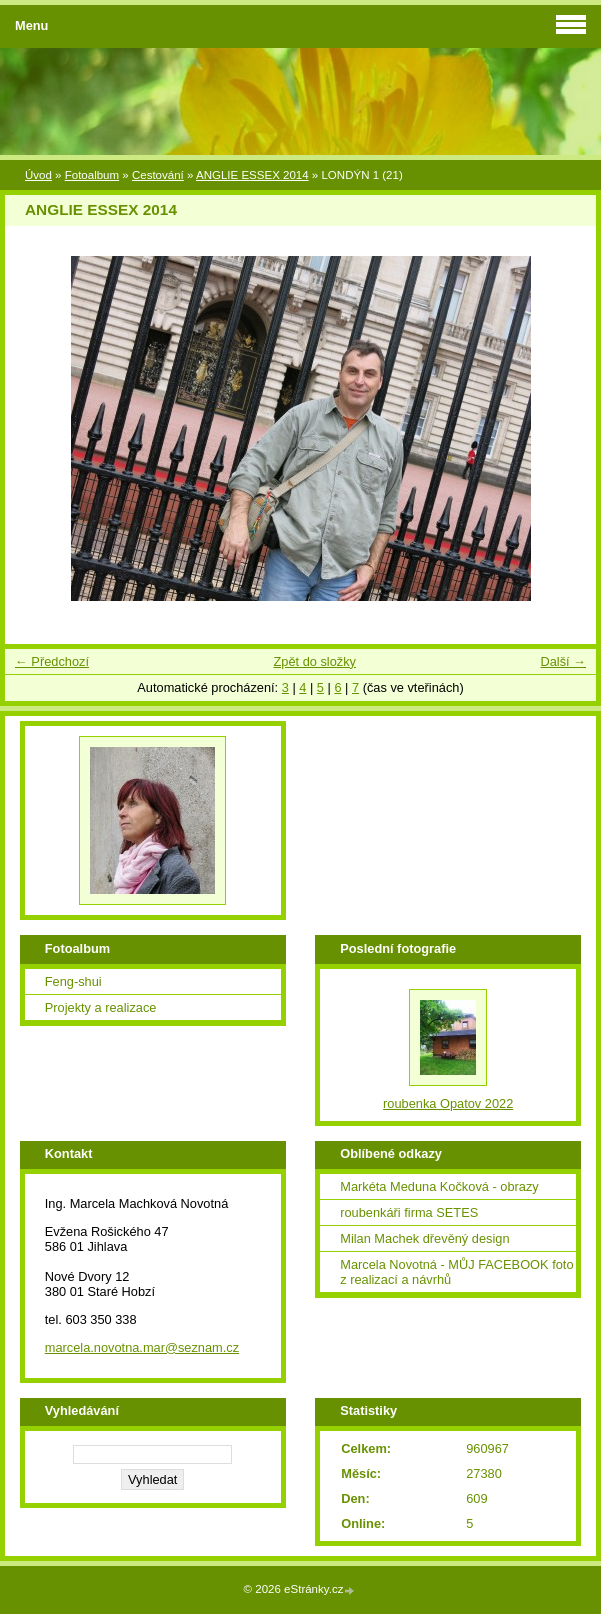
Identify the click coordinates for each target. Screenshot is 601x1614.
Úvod (38, 175)
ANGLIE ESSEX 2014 (252, 175)
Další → (563, 661)
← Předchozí (52, 661)
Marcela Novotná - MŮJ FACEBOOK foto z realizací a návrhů (456, 1272)
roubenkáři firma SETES (409, 1212)
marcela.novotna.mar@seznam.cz (142, 1347)
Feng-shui (73, 981)
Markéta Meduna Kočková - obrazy (439, 1186)
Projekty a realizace (101, 1007)
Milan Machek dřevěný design (424, 1238)
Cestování (158, 175)
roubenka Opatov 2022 (448, 1103)
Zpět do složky (314, 661)
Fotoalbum (92, 175)
